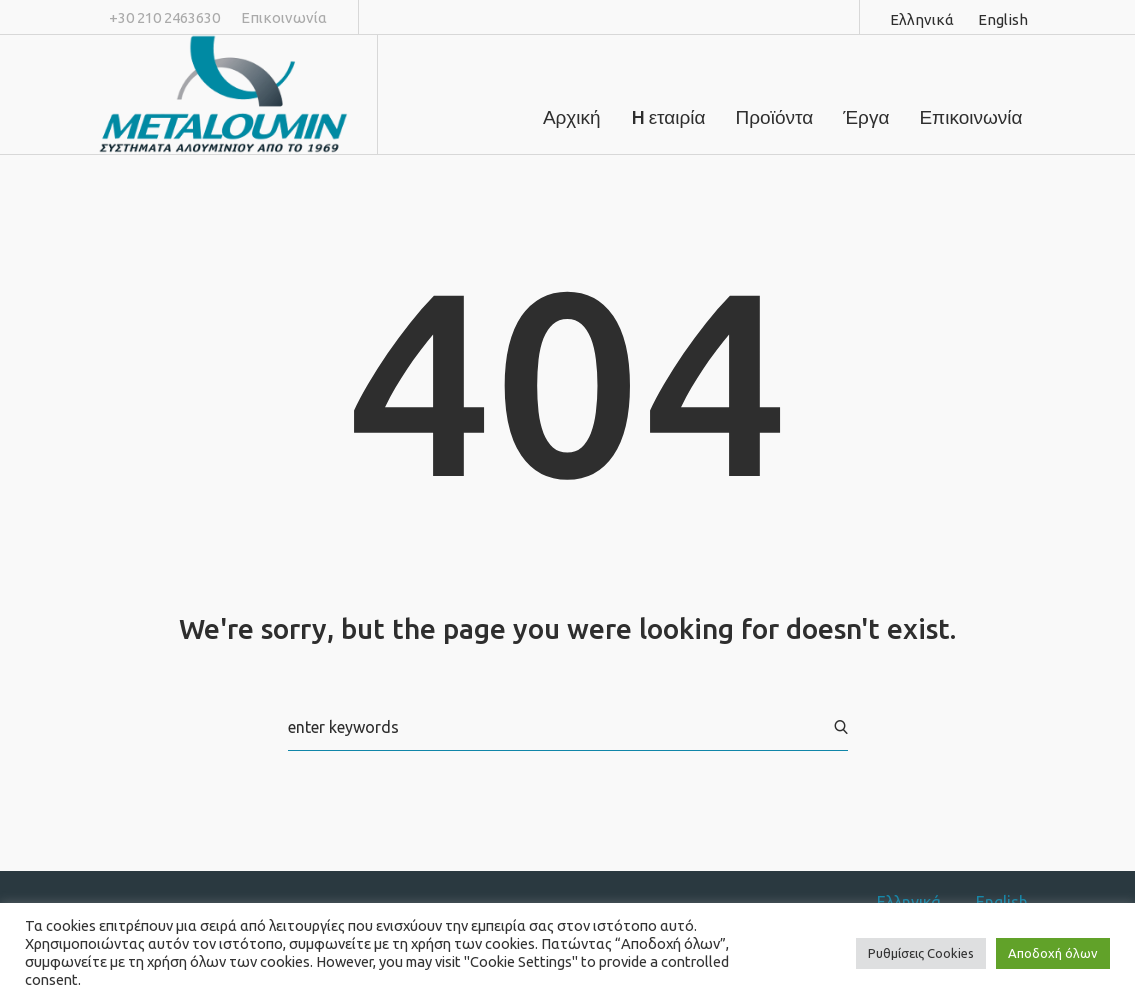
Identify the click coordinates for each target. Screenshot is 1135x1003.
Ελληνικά (922, 19)
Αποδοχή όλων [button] (1053, 953)
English (1003, 19)
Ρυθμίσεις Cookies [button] (921, 953)
